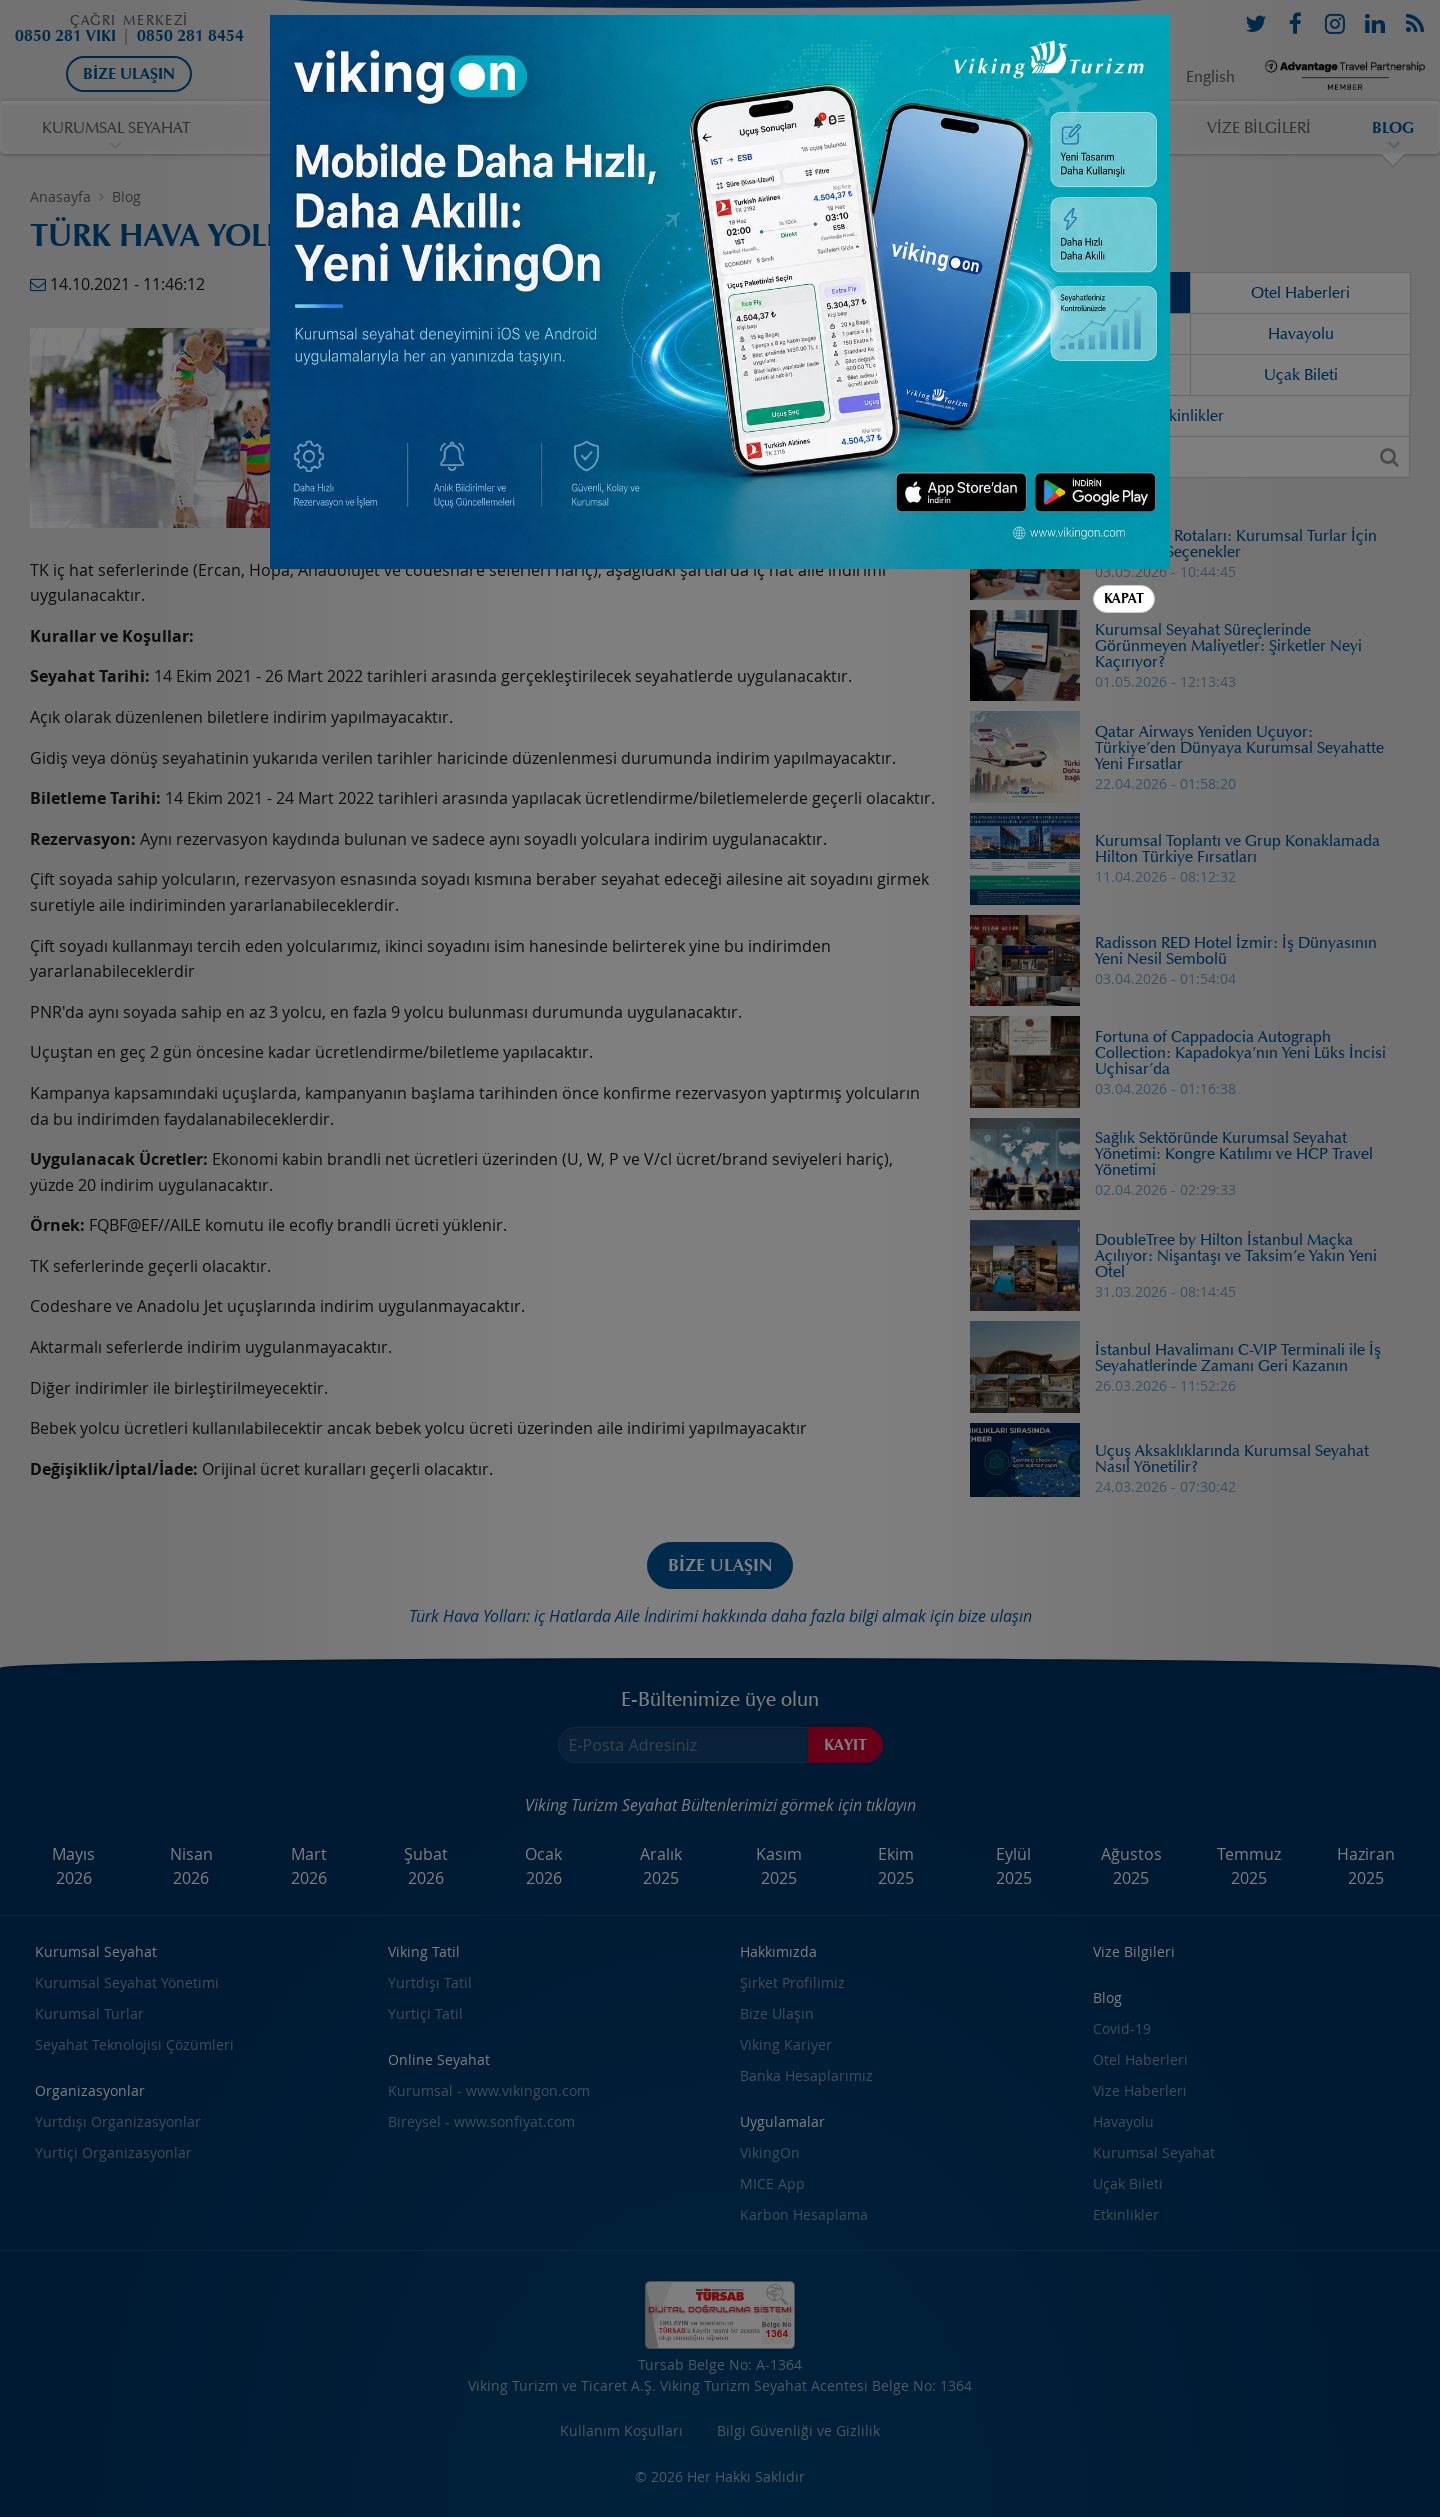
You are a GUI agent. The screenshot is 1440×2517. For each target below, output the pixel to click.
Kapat (1124, 598)
